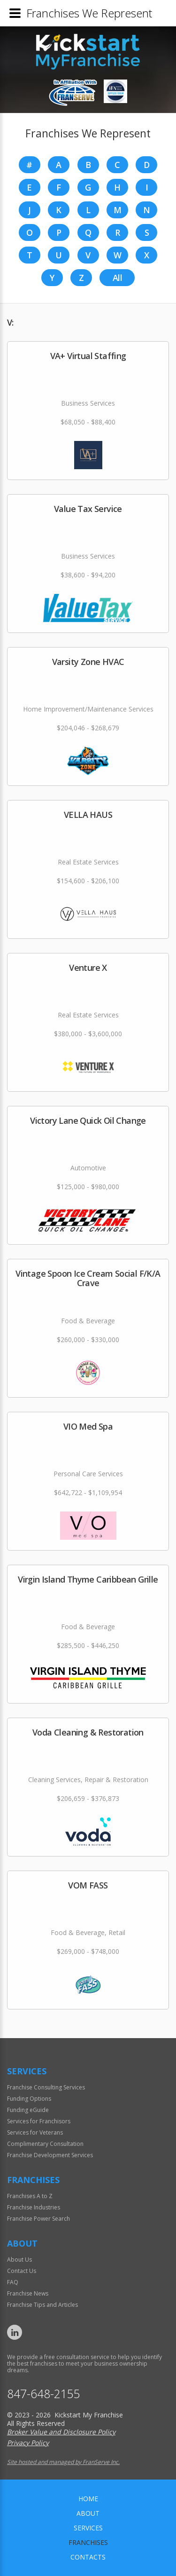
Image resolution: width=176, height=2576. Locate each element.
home (88, 2498)
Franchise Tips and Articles (42, 2305)
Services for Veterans (35, 2132)
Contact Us (21, 2271)
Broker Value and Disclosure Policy (61, 2431)
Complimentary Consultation (45, 2144)
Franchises (88, 2542)
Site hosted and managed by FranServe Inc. (63, 2462)
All (117, 277)
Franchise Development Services (50, 2155)
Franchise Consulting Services (46, 2087)
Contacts (88, 2556)
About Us (19, 2260)
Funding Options (29, 2099)
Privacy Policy (28, 2442)
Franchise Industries (33, 2207)
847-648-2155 (43, 2394)
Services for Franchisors (38, 2121)
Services (88, 2527)
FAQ (12, 2282)
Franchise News (27, 2293)
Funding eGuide (28, 2110)
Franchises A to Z (30, 2196)
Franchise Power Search (38, 2219)
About (88, 2513)
